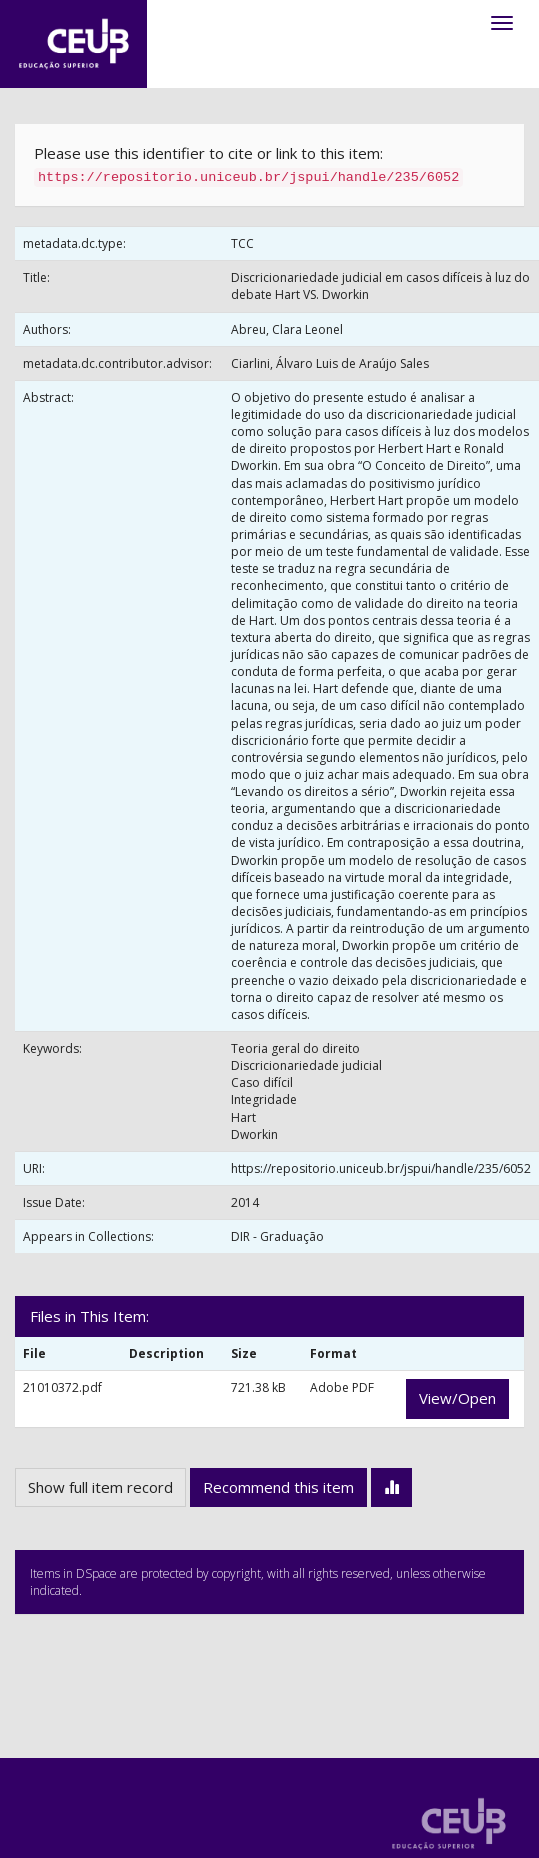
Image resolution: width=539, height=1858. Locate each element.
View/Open (457, 1398)
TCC (242, 243)
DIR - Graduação (277, 1236)
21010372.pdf (62, 1387)
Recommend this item (278, 1487)
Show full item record (100, 1487)
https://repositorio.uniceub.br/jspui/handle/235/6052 (381, 1168)
